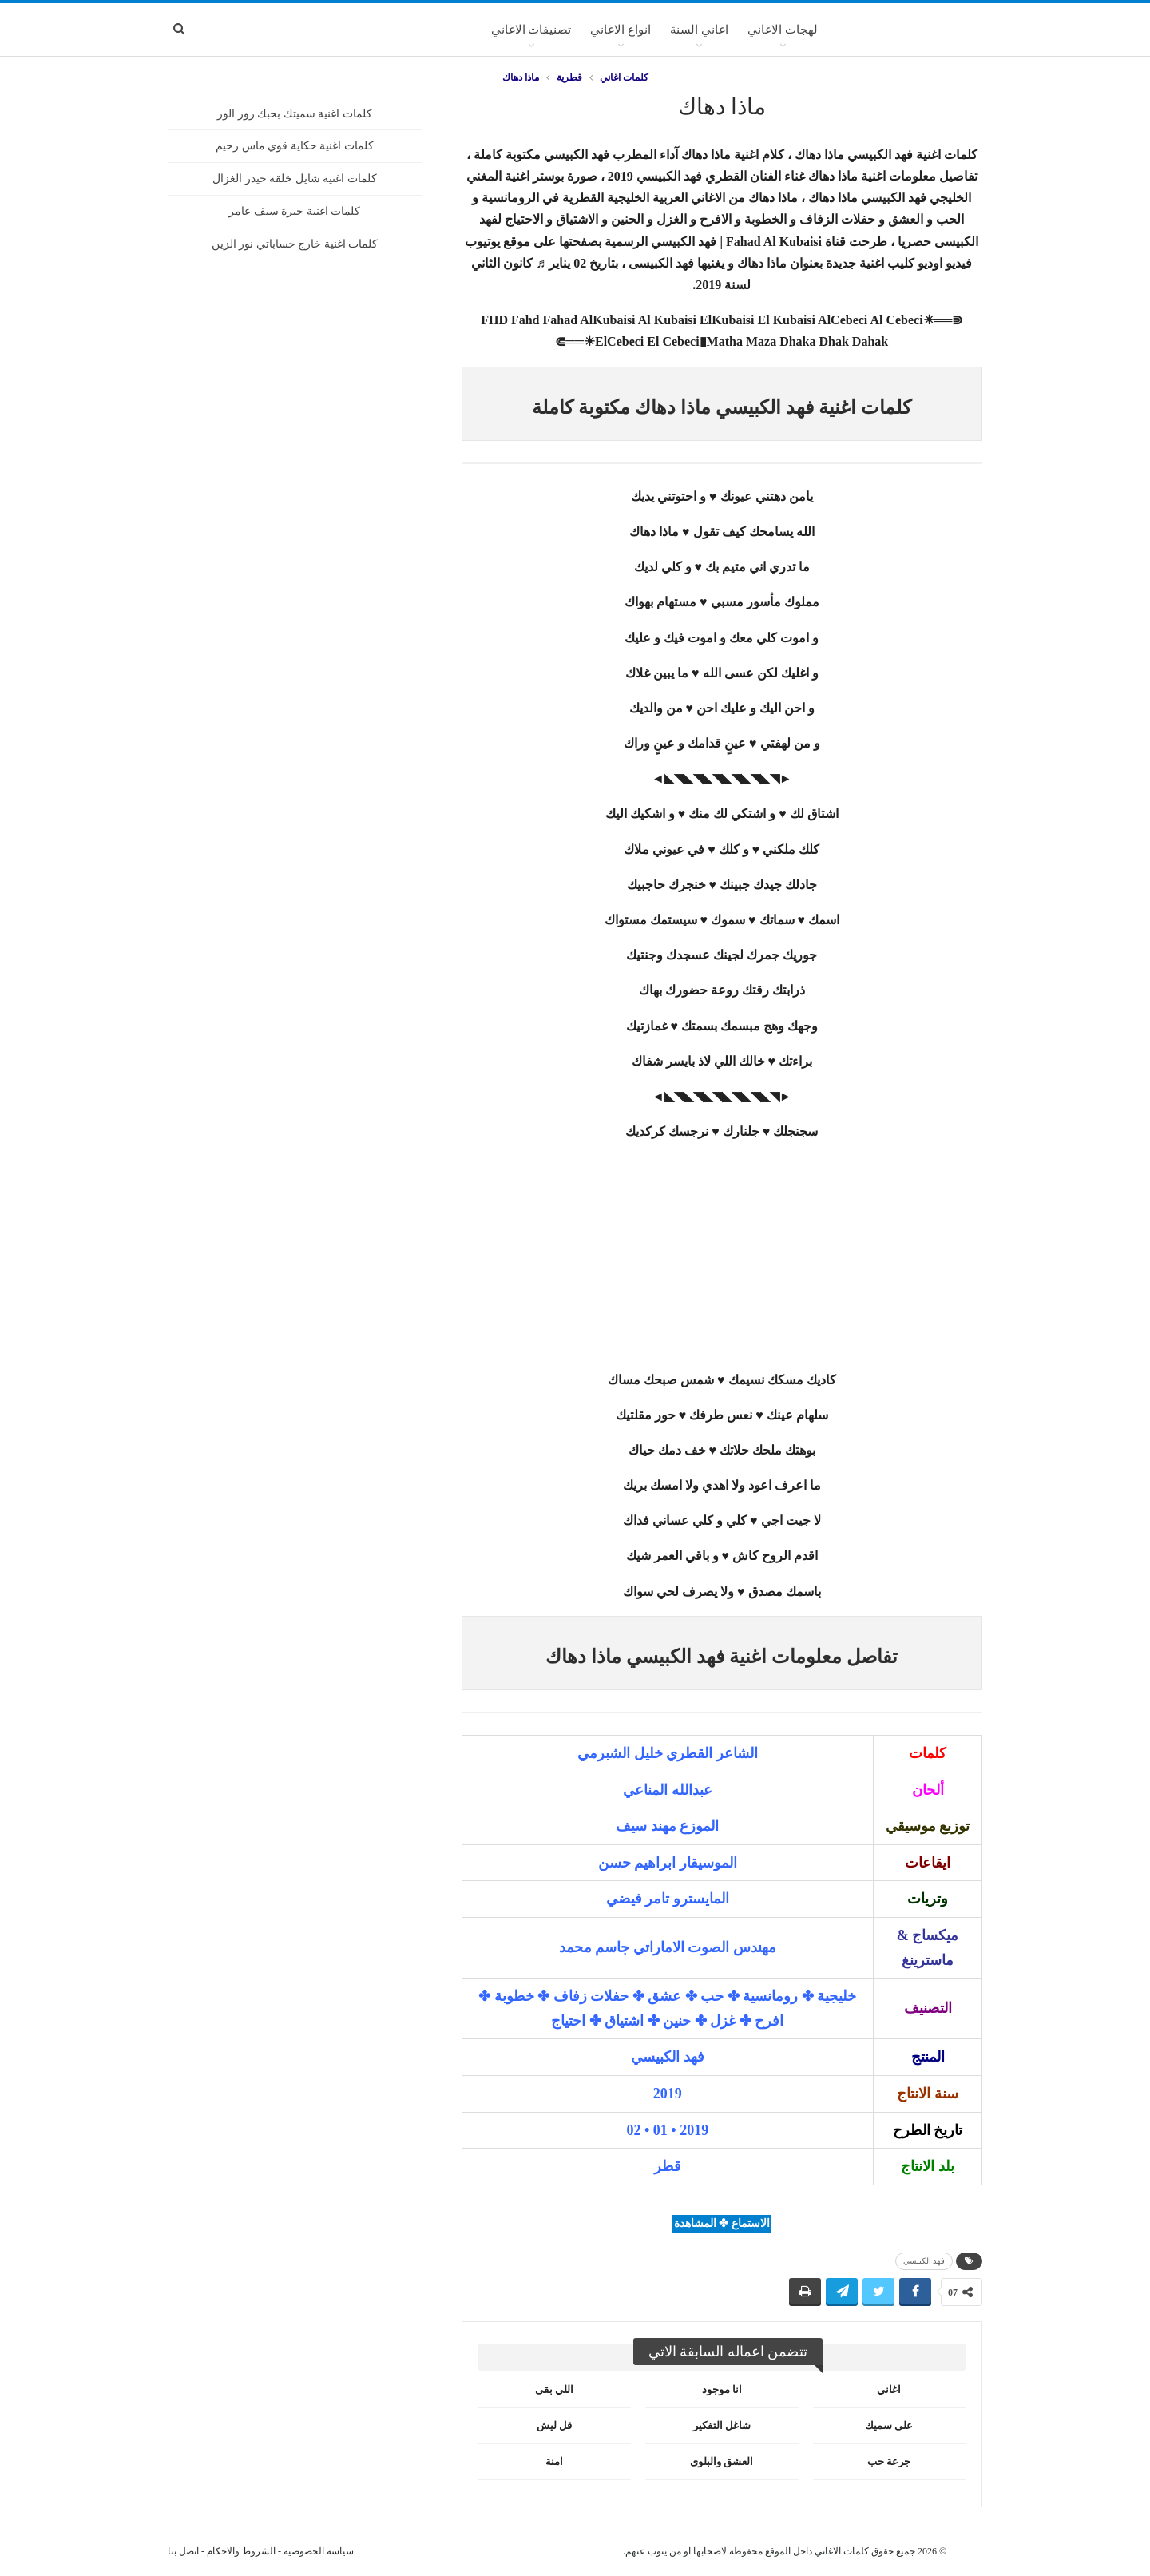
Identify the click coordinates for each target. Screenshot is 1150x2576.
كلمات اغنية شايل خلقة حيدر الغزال (294, 179)
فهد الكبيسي (924, 2260)
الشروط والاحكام (241, 2551)
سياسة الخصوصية (319, 2551)
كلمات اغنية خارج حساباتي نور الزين (295, 244)
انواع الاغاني (620, 29)
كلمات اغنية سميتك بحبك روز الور (294, 114)
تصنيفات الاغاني (531, 29)
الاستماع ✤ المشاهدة (722, 2223)
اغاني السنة (699, 29)
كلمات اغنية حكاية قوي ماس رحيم (295, 146)
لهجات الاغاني (783, 29)
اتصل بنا (183, 2551)
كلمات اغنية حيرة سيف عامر (294, 211)
